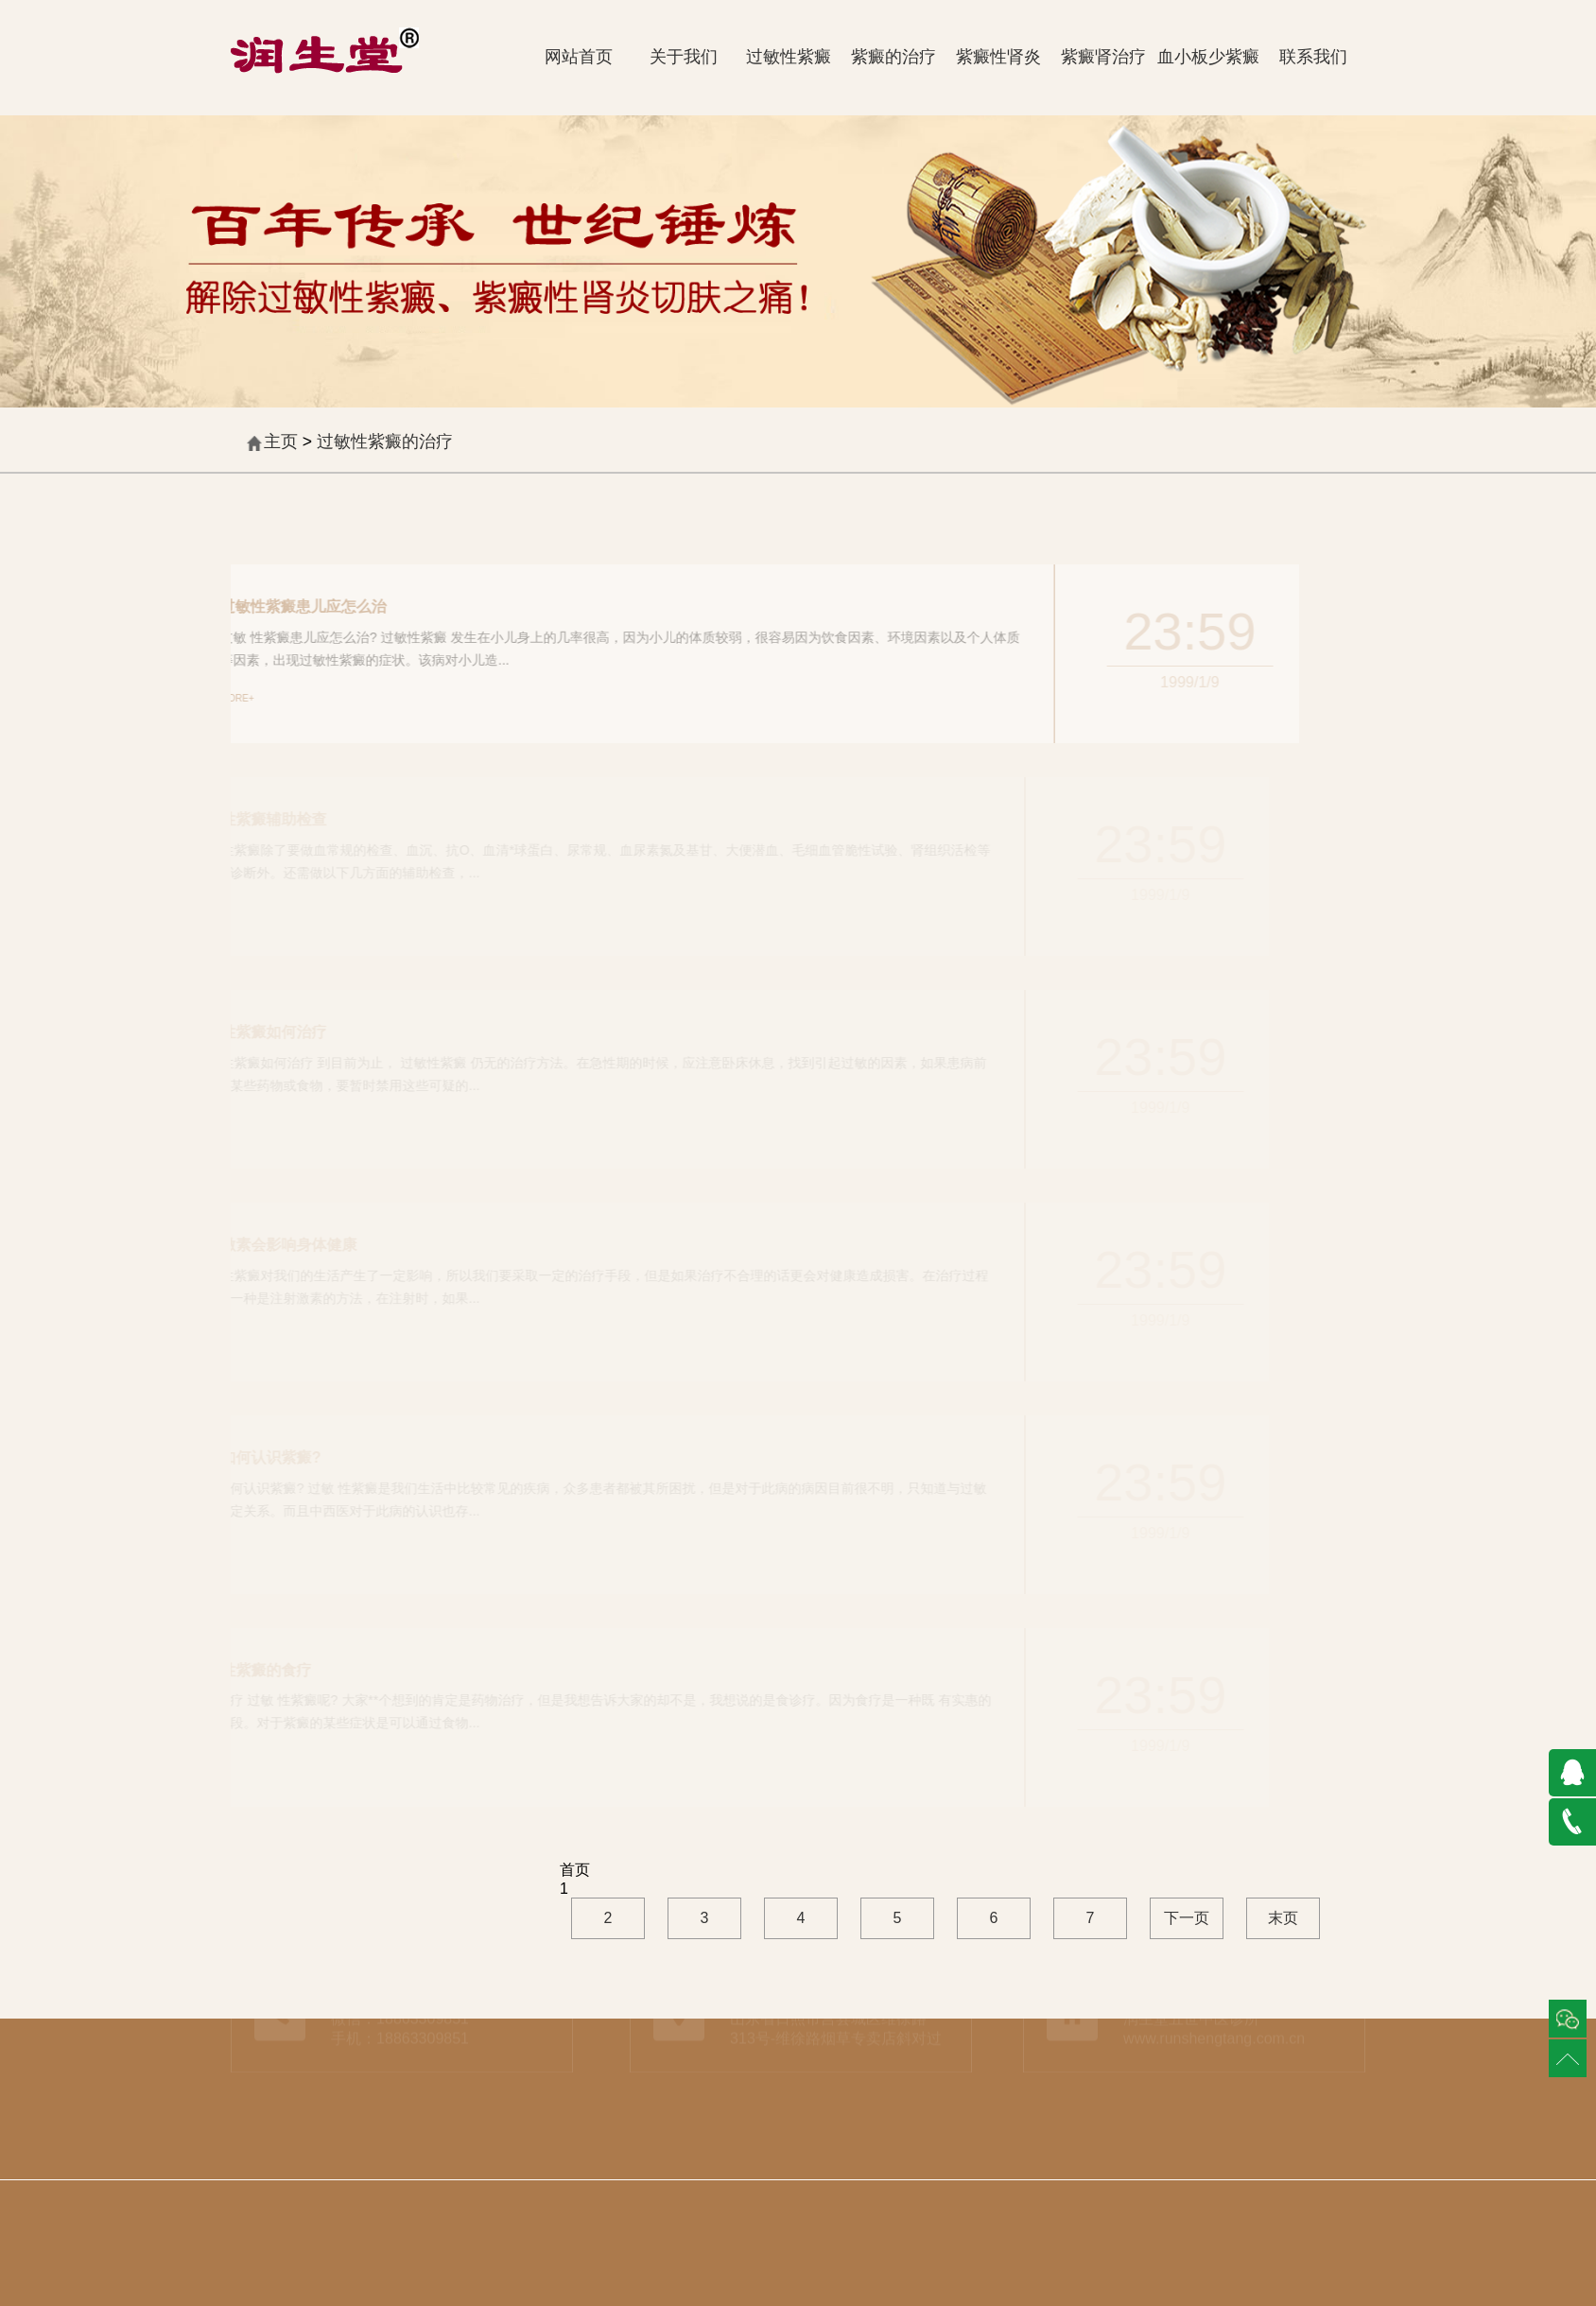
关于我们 (684, 56)
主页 (281, 441)
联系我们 (1313, 56)
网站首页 (579, 56)
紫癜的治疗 (893, 56)
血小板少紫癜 (1208, 56)
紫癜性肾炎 (998, 56)
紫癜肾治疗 (1103, 56)
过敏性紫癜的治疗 (385, 441)
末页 (1283, 1918)
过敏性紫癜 (788, 56)
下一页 (1186, 1918)
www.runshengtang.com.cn (1214, 2029)
